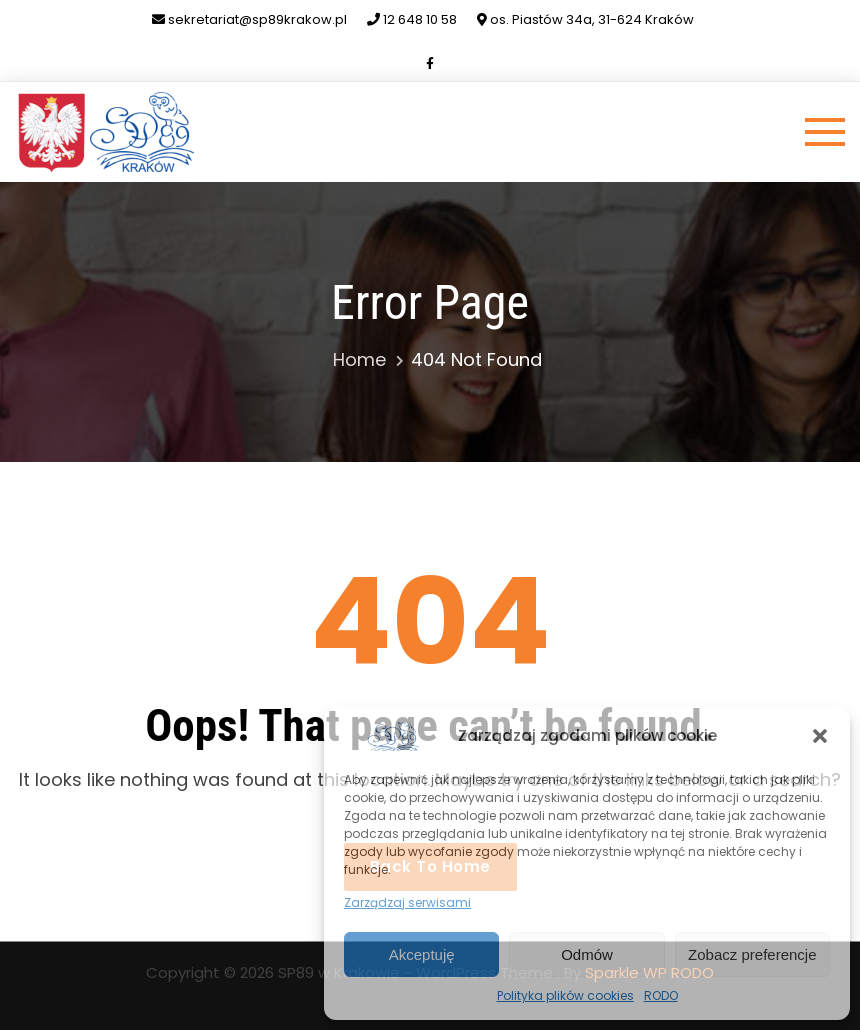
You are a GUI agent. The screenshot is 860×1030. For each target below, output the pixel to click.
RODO (661, 995)
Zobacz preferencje (752, 954)
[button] (820, 736)
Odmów (587, 954)
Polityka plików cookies (565, 995)
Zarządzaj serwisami (407, 902)
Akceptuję (422, 954)
